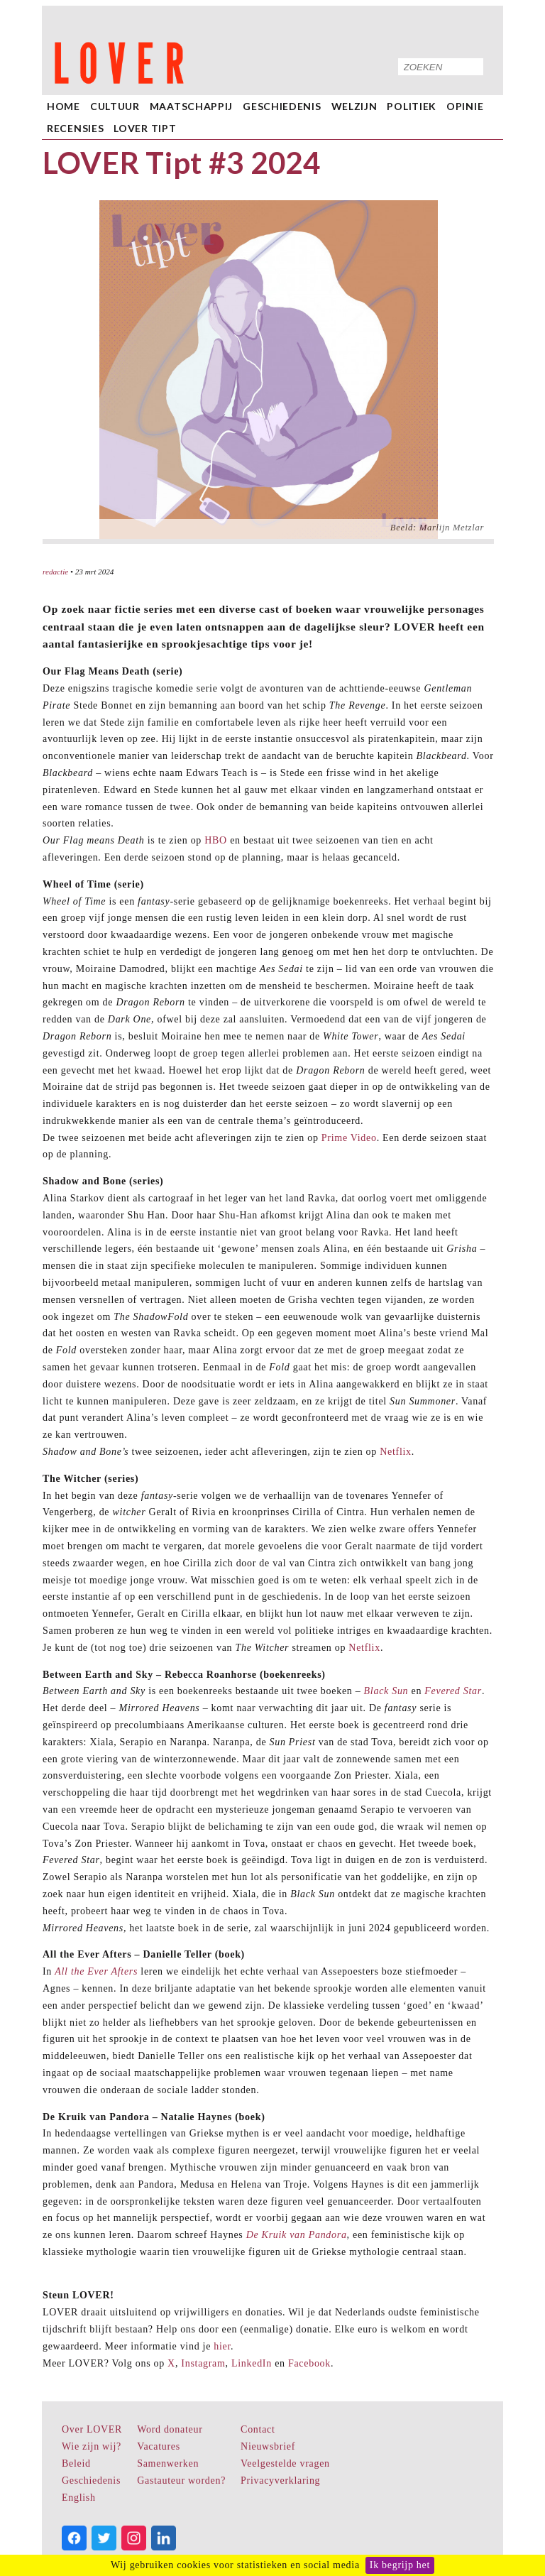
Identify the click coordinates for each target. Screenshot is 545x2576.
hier (222, 2346)
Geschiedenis (282, 106)
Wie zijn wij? (91, 2446)
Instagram (203, 2363)
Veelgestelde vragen (285, 2463)
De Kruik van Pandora (296, 2235)
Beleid (76, 2463)
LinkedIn (251, 2363)
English (79, 2497)
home (63, 106)
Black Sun (386, 1691)
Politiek (411, 106)
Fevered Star (453, 1691)
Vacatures (158, 2446)
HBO (215, 840)
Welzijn (354, 106)
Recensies (75, 128)
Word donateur (169, 2429)
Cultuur (115, 106)
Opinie (464, 106)
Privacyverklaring (280, 2480)
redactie (55, 571)
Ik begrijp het (400, 2565)
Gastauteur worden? (181, 2480)
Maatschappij (191, 106)
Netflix (396, 1451)
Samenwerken (168, 2463)
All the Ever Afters (96, 1971)
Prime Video (349, 1138)
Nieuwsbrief (268, 2446)
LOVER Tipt (145, 128)
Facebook (309, 2363)
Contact (258, 2429)
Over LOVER (92, 2429)
